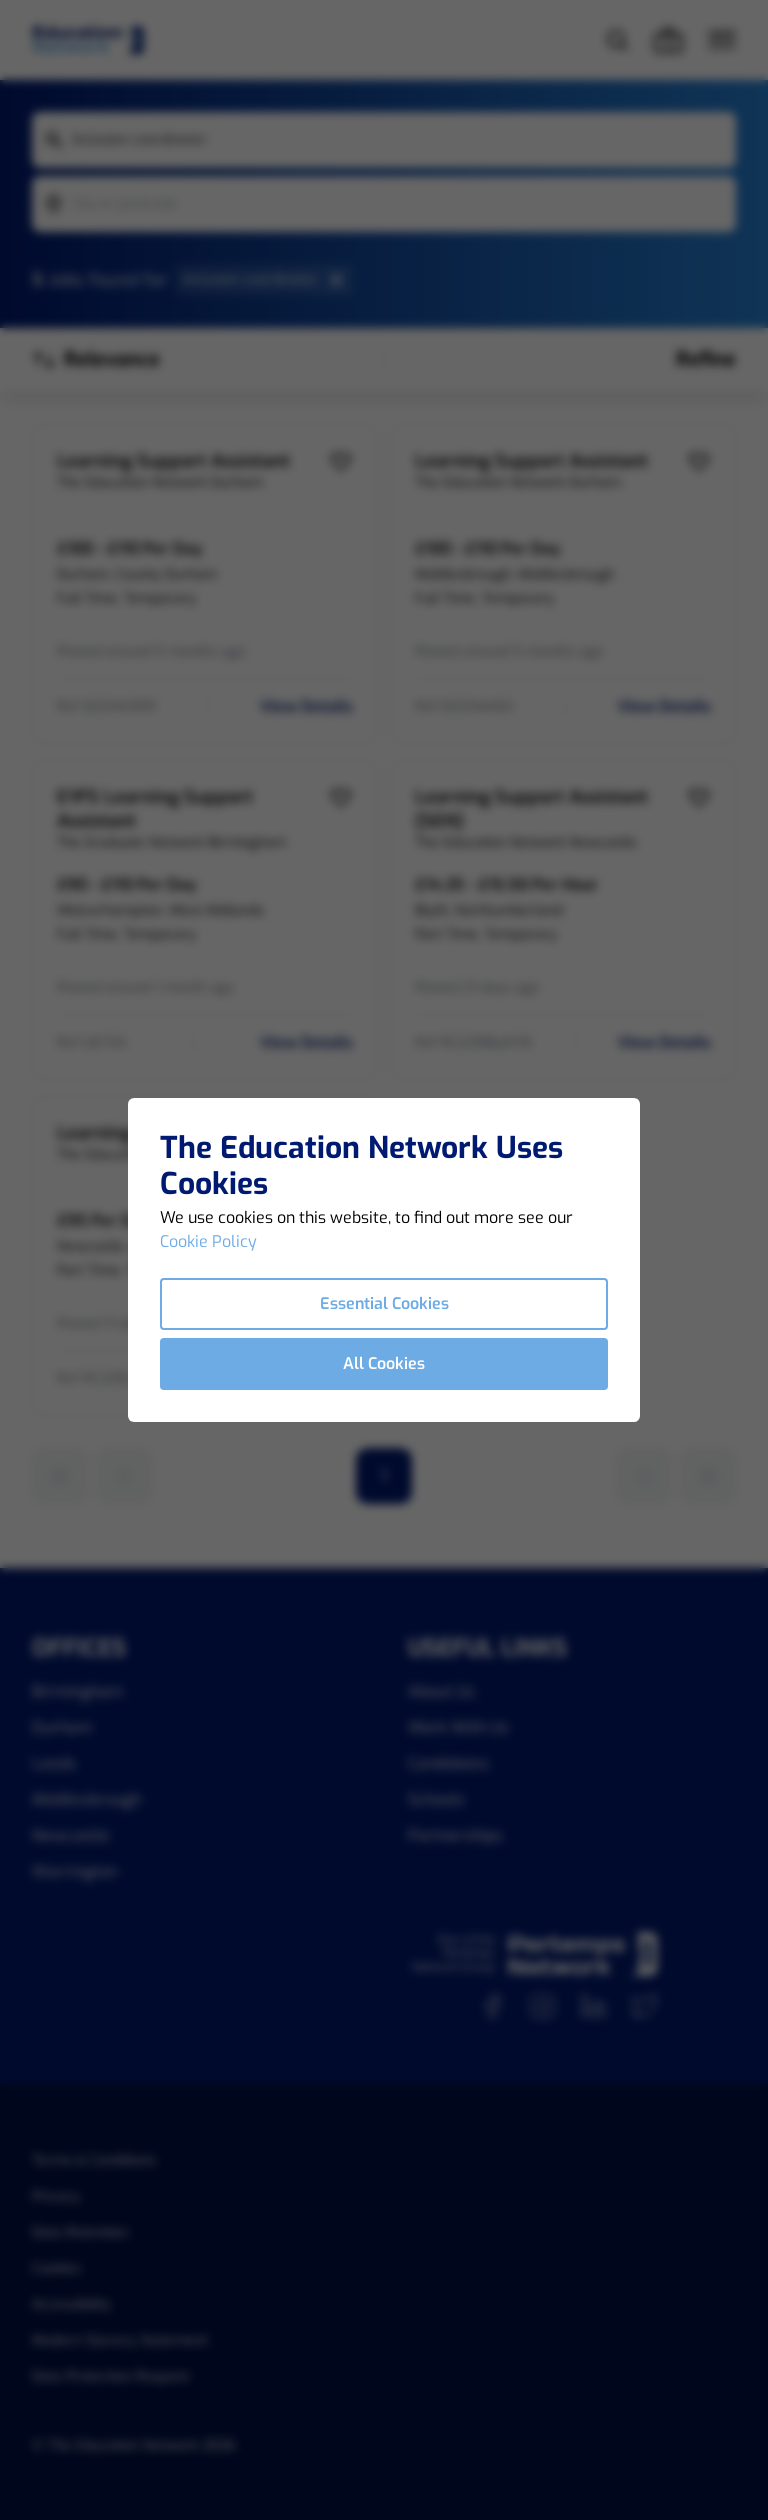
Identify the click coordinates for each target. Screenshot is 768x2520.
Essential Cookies (384, 1303)
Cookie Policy (208, 1241)
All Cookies (384, 1363)
